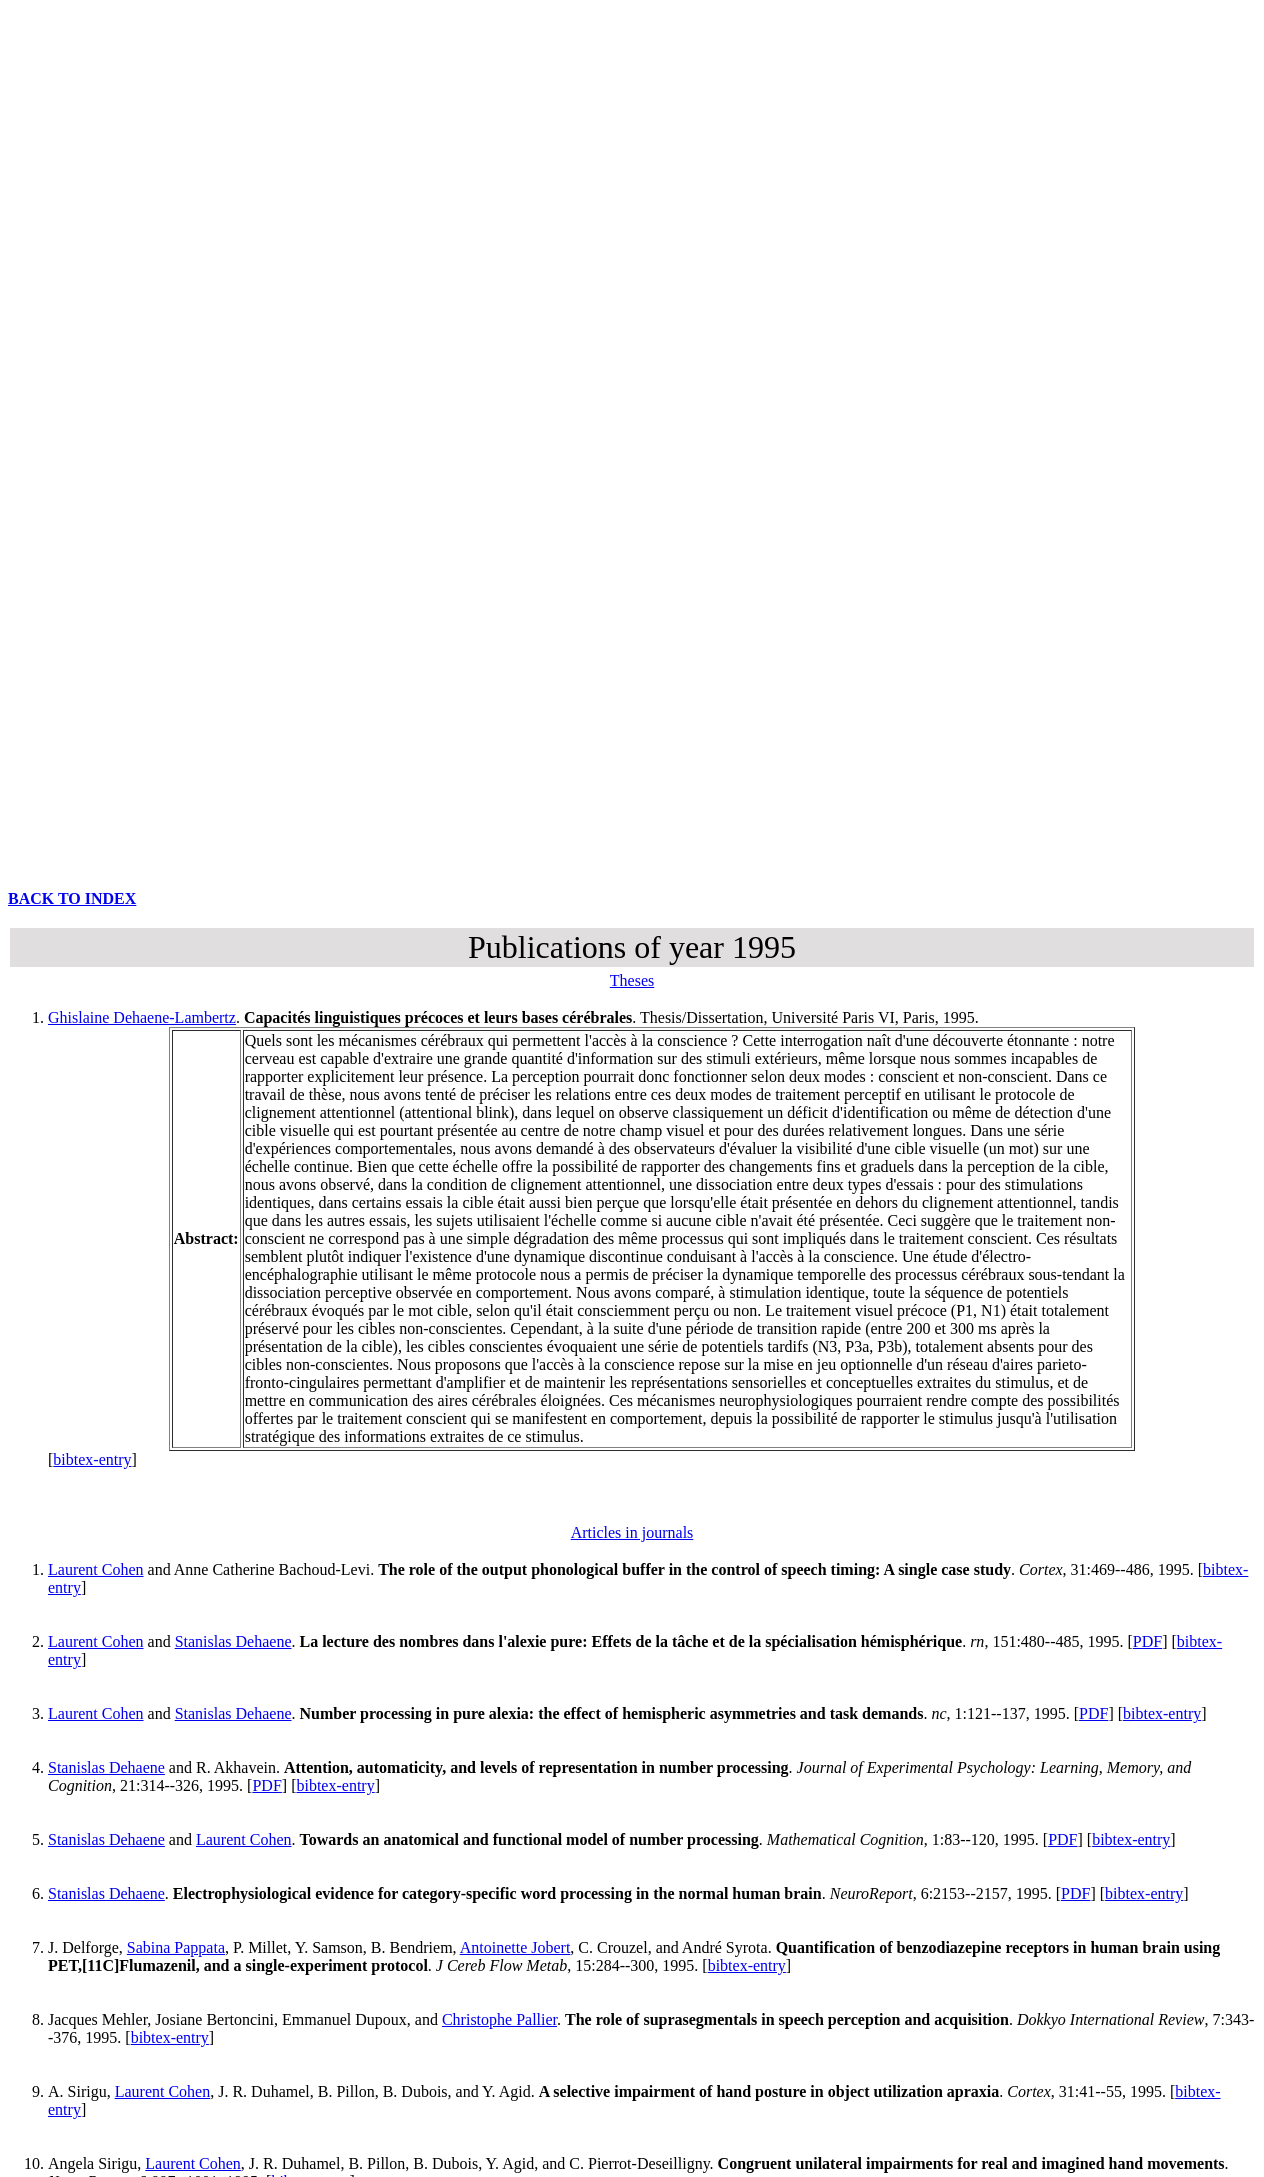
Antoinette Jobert (515, 1947)
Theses (632, 980)
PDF (1147, 1641)
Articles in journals (632, 1532)
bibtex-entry (92, 1459)
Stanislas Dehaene (233, 1641)
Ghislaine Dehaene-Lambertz (142, 1017)
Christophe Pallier (499, 2019)
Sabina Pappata (176, 1947)
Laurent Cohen (96, 1569)
